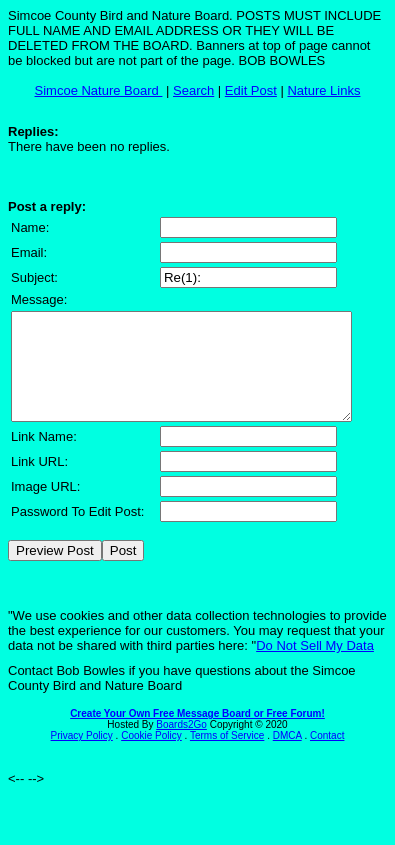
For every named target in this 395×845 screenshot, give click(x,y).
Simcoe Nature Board (99, 90)
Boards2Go (181, 745)
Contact (327, 756)
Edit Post (251, 90)
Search (193, 90)
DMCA (287, 756)
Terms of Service (227, 756)
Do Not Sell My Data (315, 666)
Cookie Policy (151, 756)
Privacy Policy (82, 756)
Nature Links (323, 90)
